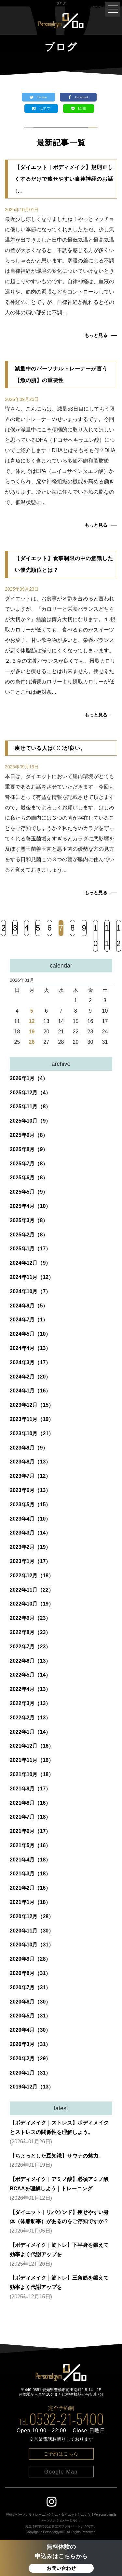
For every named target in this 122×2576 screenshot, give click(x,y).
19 (32, 1031)
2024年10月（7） (30, 1291)
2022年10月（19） (32, 1604)
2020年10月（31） (32, 1944)
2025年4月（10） (30, 1206)
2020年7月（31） (30, 1987)
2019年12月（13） (32, 2086)
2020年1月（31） (30, 2073)
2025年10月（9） (30, 1121)
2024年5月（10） (30, 1334)
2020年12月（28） (32, 1916)
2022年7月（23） (30, 1646)
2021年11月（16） (32, 1760)
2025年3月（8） (29, 1220)
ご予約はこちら (61, 2453)
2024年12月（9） (30, 1263)
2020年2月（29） (30, 2058)
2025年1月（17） (30, 1248)
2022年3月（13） (30, 1703)
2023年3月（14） (30, 1532)
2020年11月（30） (32, 1930)
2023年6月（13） (30, 1490)
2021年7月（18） (30, 1817)
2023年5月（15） (30, 1504)
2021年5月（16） (30, 1845)
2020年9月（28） (30, 1959)
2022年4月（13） (30, 1689)
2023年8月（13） (30, 1461)
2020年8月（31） (30, 1973)
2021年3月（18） (30, 1873)
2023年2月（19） (30, 1547)
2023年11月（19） (32, 1419)
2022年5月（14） (30, 1675)
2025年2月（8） (29, 1234)
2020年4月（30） (30, 2030)
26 (32, 1042)
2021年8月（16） (30, 1803)
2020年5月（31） (30, 2015)
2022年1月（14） (30, 1732)
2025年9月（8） (29, 1135)
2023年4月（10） (30, 1519)
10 (95, 935)
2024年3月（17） (30, 1362)
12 (118, 935)
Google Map (61, 2471)
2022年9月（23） (30, 1618)
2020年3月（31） (30, 2044)
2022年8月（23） (30, 1632)
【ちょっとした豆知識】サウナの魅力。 (56, 2156)
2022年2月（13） (30, 1717)
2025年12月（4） (30, 1092)
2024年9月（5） (29, 1305)
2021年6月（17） (30, 1831)
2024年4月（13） (30, 1348)
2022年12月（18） (32, 1575)
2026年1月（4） (29, 1078)
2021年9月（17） (30, 1788)
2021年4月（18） (30, 1859)
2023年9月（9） (29, 1448)
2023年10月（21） (32, 1433)
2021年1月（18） (30, 1902)
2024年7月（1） (29, 1319)
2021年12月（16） (32, 1746)
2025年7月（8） (29, 1163)
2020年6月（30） (30, 2001)
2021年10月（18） (32, 1774)
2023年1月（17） (30, 1561)
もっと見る (96, 335)
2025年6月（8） (29, 1177)
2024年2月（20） (30, 1376)
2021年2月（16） (30, 1888)
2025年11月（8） (30, 1106)
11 (107, 935)
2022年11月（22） (32, 1590)
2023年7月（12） (30, 1476)
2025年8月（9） (29, 1149)
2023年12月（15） (32, 1405)
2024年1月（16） (30, 1390)
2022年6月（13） (30, 1661)
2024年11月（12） (32, 1277)
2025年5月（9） (29, 1192)
